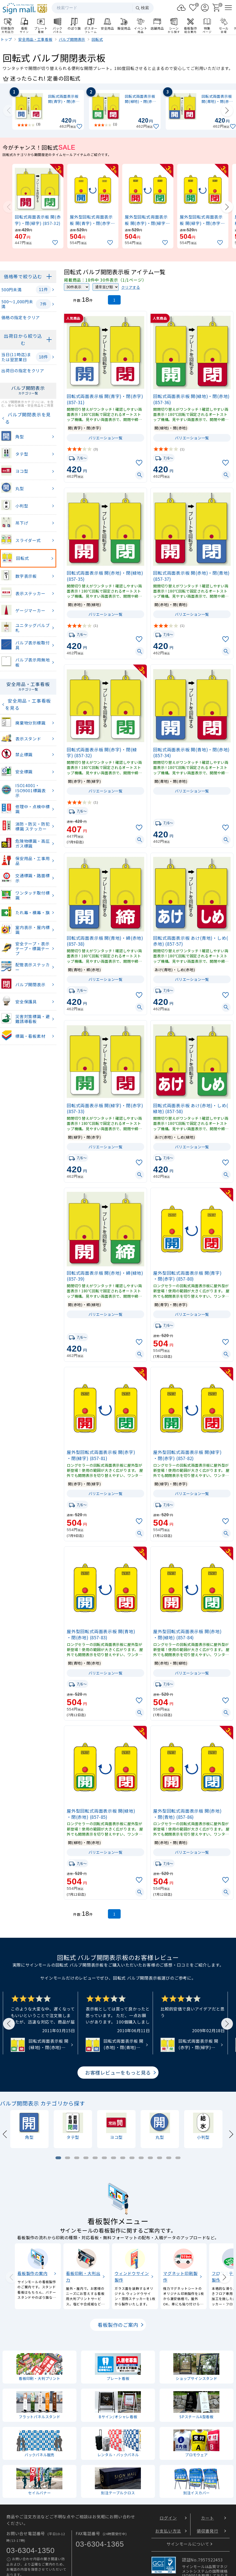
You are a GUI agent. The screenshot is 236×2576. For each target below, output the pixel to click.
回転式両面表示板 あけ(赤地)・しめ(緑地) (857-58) (190, 1108)
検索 (142, 8)
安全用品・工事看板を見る (28, 704)
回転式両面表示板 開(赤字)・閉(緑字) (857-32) (102, 753)
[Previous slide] (9, 110)
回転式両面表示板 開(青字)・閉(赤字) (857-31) (105, 399)
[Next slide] (227, 110)
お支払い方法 (168, 2530)
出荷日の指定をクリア (22, 370)
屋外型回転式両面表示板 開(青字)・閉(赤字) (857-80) (187, 1276)
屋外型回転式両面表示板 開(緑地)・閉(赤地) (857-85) (101, 1814)
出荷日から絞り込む (23, 339)
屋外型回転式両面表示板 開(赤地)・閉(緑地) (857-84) (187, 1634)
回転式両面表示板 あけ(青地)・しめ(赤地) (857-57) (190, 941)
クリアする (130, 287)
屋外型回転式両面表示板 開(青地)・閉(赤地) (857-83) (101, 1634)
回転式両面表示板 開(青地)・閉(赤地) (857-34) (191, 753)
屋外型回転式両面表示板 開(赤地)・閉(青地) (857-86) (187, 1814)
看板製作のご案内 (118, 2325)
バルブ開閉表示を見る (28, 418)
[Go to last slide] (9, 2024)
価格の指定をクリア (20, 317)
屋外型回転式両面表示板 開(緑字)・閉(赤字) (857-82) (187, 1455)
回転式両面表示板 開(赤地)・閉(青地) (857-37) (191, 576)
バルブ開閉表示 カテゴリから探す (42, 2103)
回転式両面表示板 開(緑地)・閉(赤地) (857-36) (191, 399)
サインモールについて (187, 2544)
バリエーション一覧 (105, 437)
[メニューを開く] (228, 8)
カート (207, 2518)
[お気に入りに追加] (80, 126)
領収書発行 (207, 2530)
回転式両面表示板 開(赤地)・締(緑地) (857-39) (105, 1276)
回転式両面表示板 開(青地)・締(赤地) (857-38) (105, 941)
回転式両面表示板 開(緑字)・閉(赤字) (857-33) (105, 1108)
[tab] (58, 2158)
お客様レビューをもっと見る (118, 2072)
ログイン (168, 2518)
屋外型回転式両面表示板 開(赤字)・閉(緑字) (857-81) (101, 1455)
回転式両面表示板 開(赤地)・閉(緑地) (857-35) (105, 576)
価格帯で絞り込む (23, 276)
